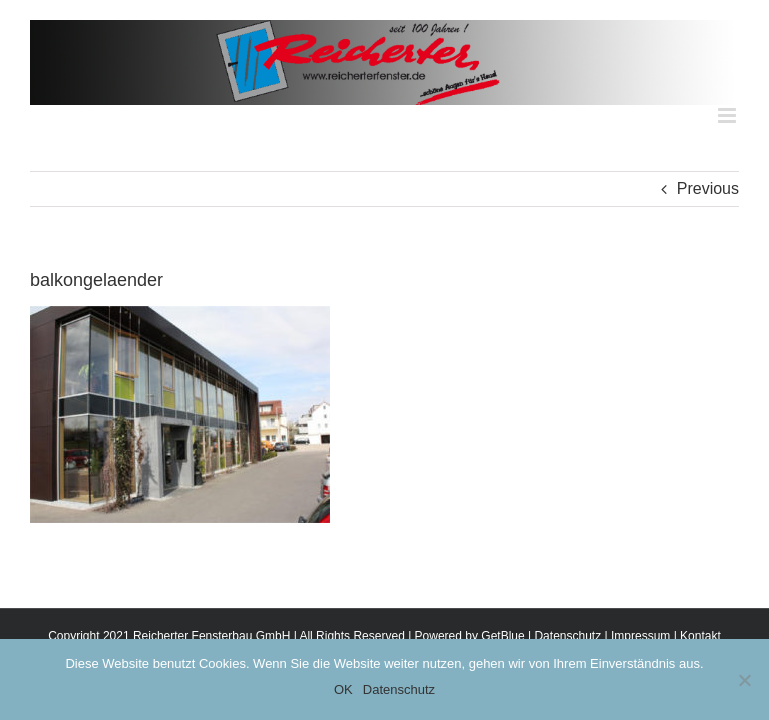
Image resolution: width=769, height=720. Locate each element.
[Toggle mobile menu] (728, 115)
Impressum (640, 636)
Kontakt (700, 636)
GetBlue (502, 636)
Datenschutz (567, 636)
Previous (708, 188)
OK (343, 689)
